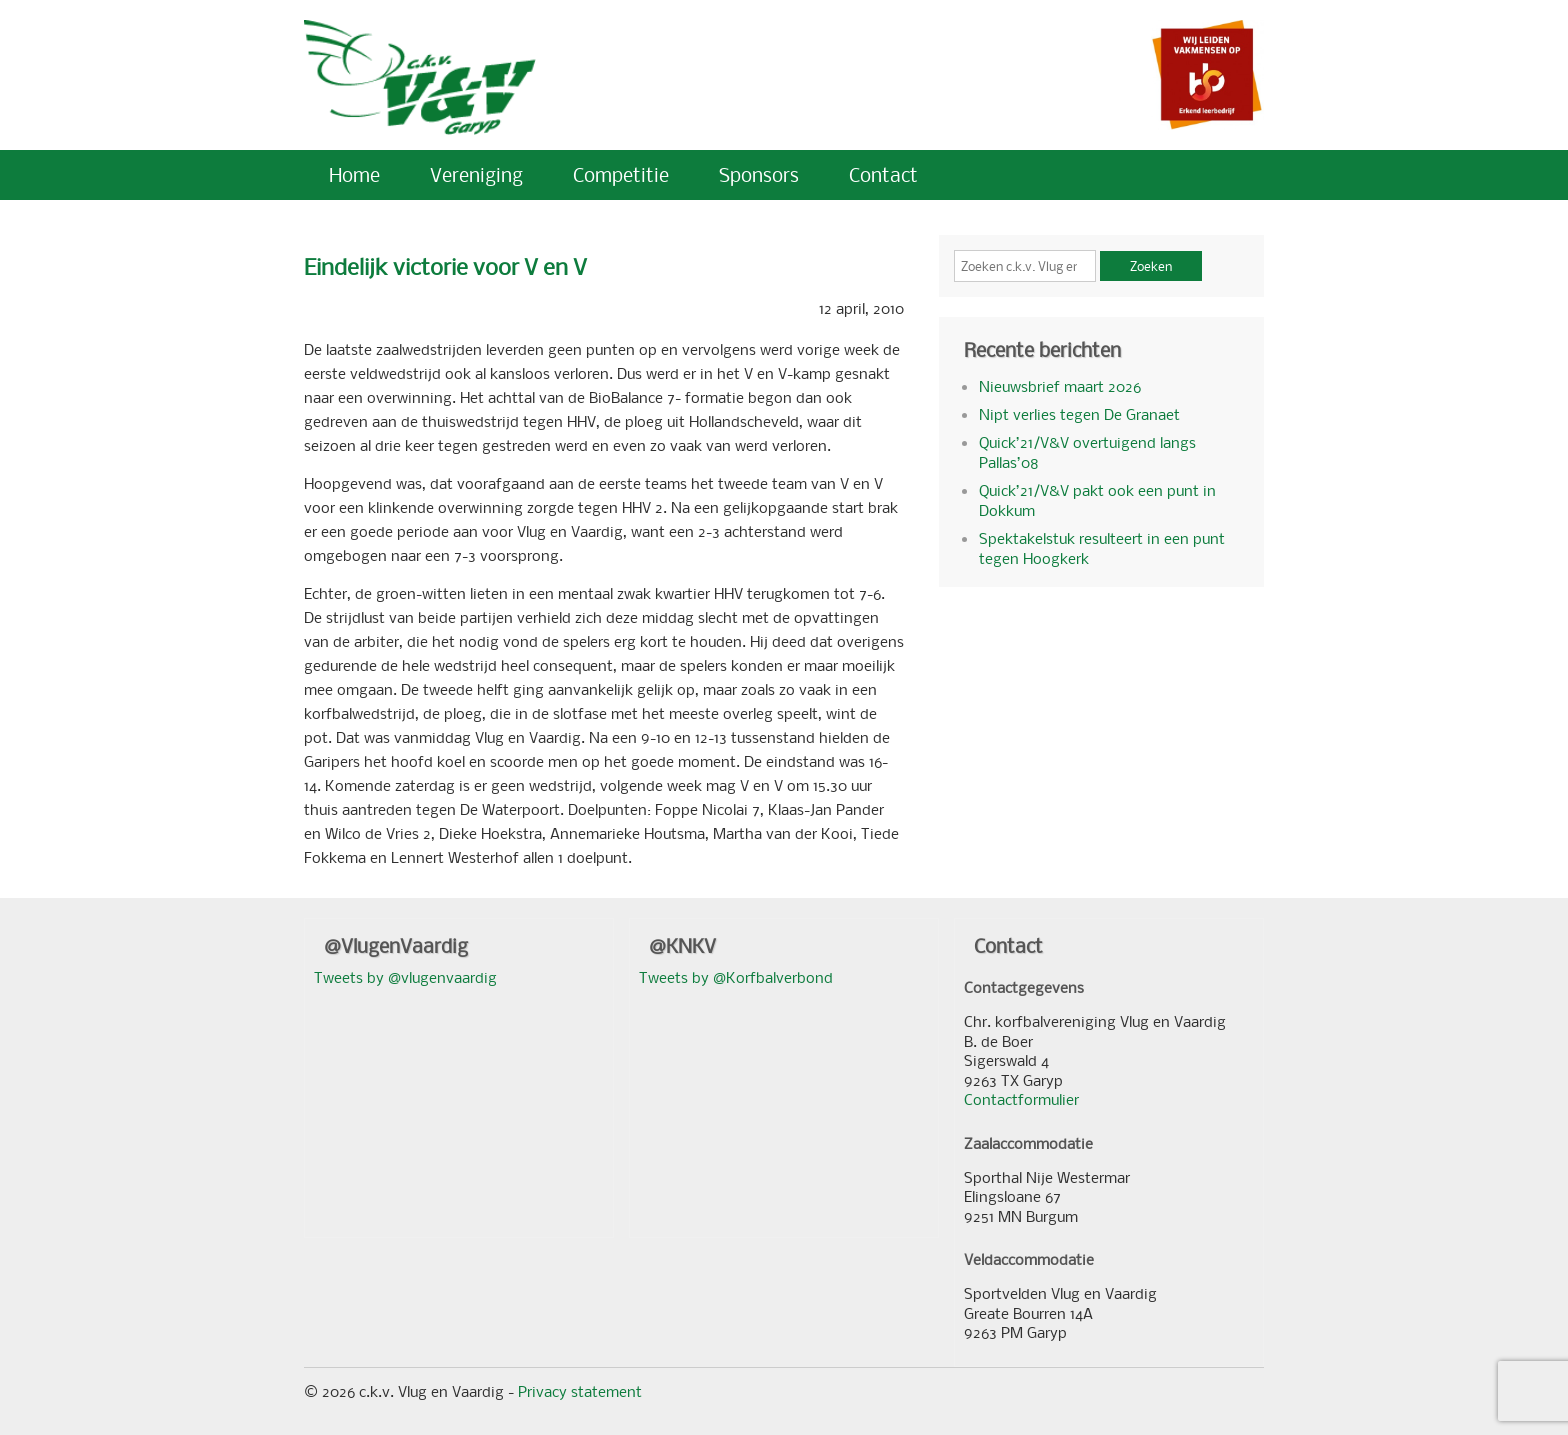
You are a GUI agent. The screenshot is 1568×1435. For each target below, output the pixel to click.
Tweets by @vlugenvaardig (405, 977)
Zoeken (1151, 266)
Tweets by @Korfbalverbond (736, 977)
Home (354, 174)
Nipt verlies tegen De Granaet (1079, 414)
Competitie (621, 174)
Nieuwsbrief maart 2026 (1060, 386)
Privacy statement (580, 1391)
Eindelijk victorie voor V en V (445, 266)
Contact (883, 174)
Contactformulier (1021, 1099)
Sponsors (759, 174)
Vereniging (476, 174)
